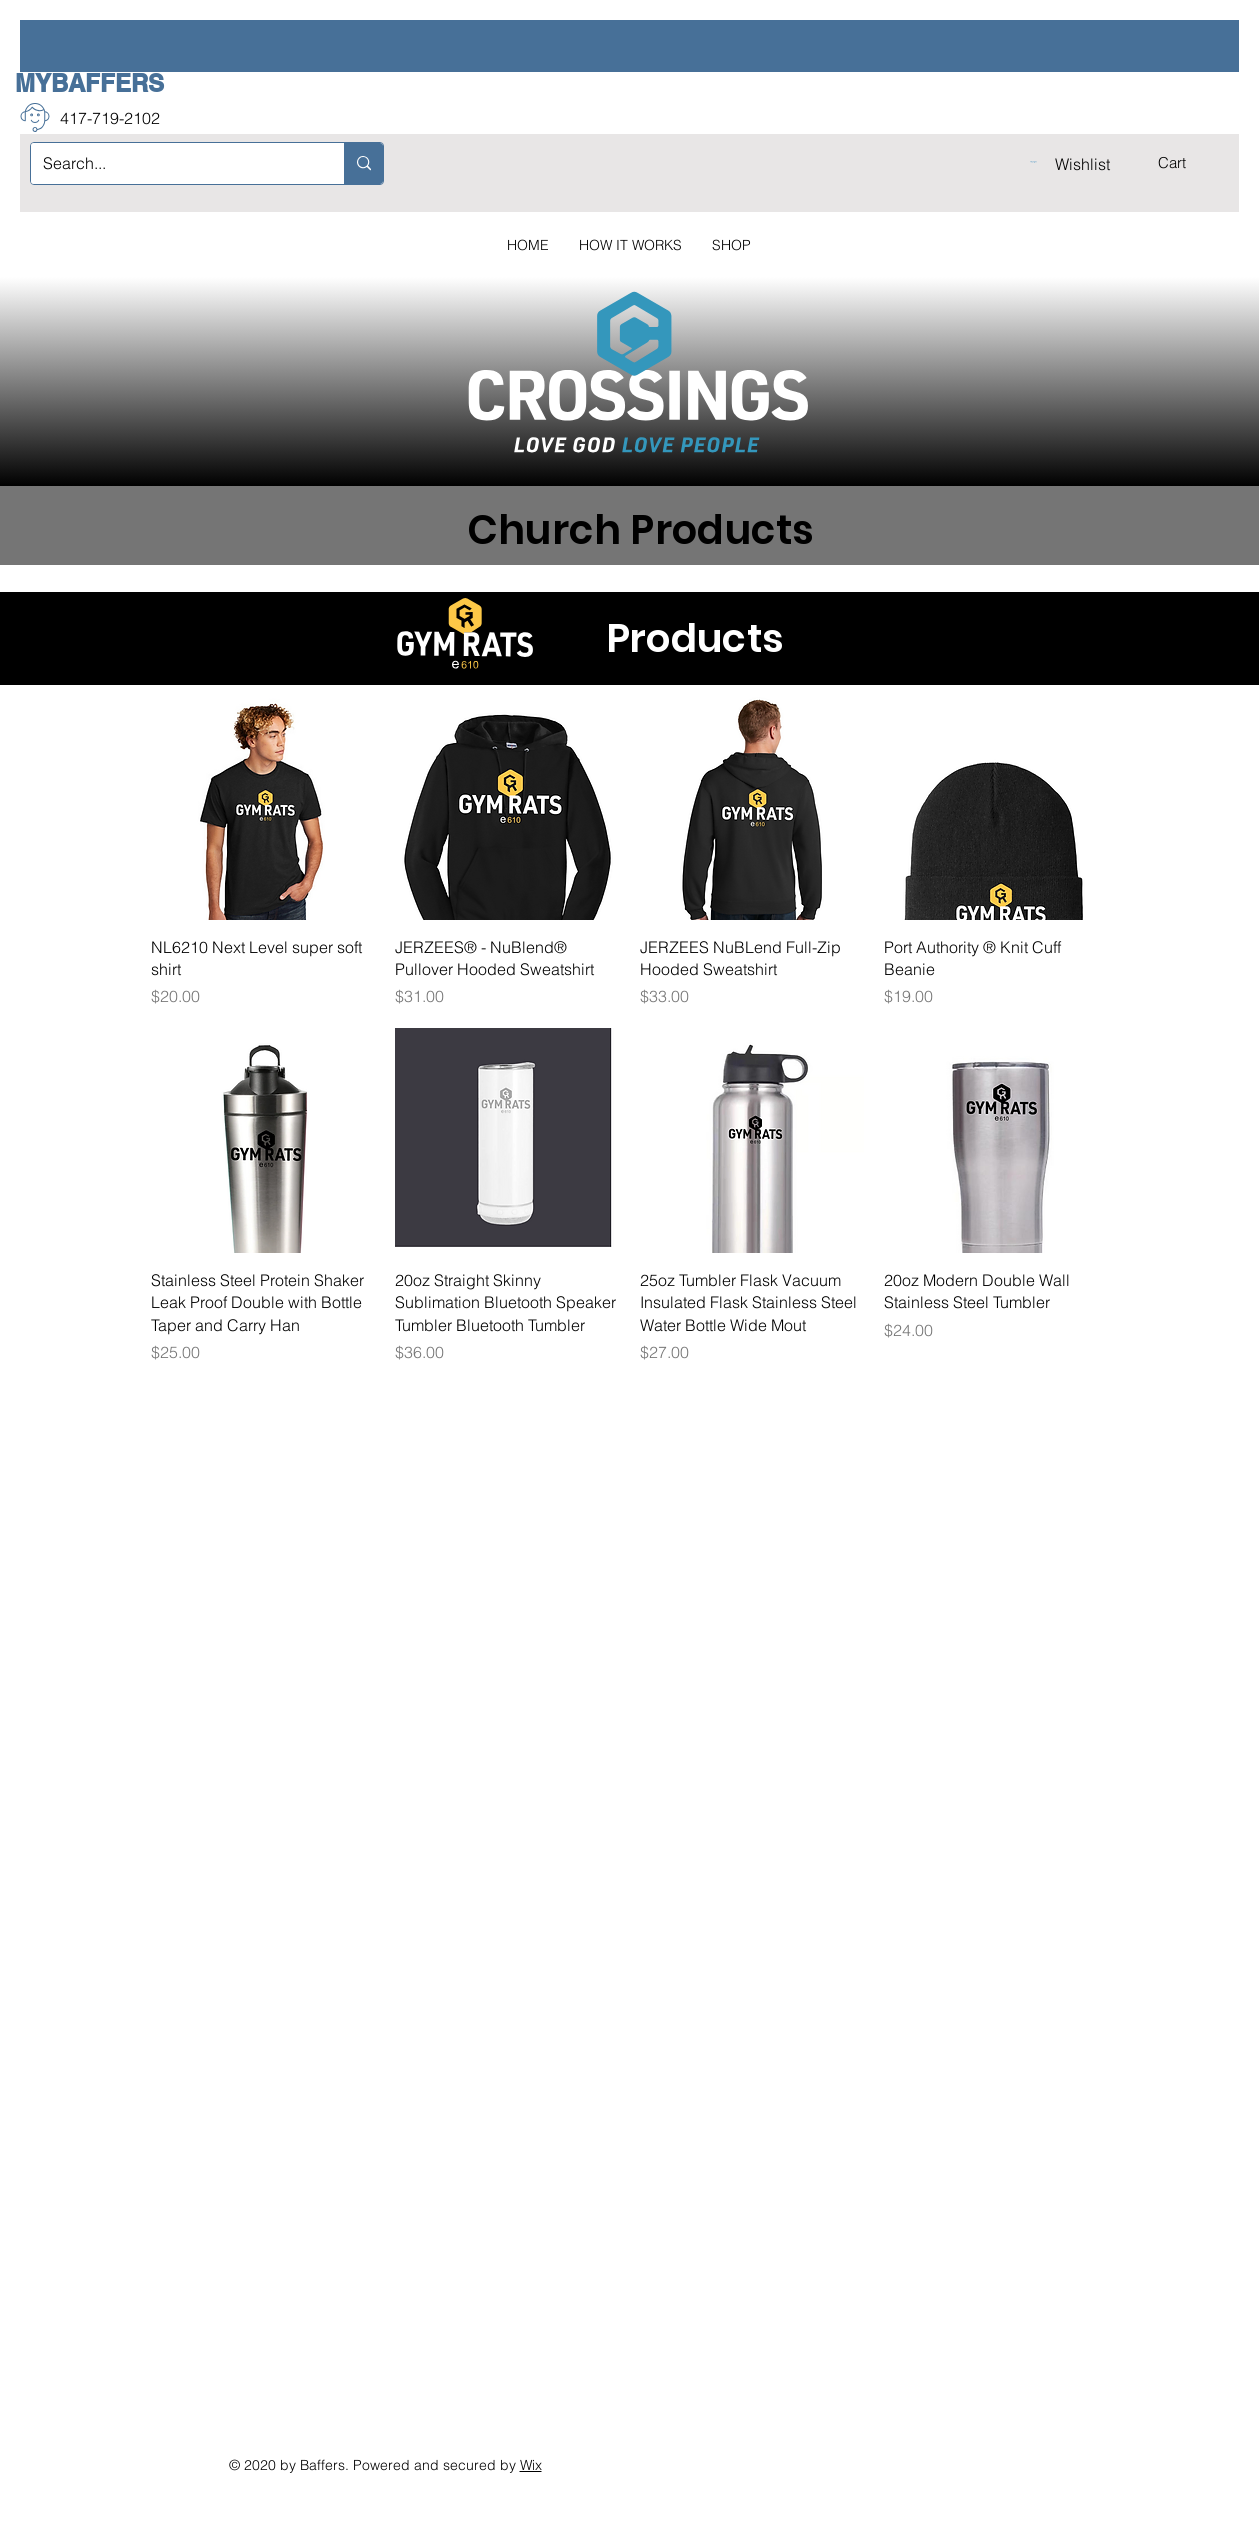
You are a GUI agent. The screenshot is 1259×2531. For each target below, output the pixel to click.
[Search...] (172, 163)
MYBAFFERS (89, 83)
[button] (1185, 163)
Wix (531, 2465)
